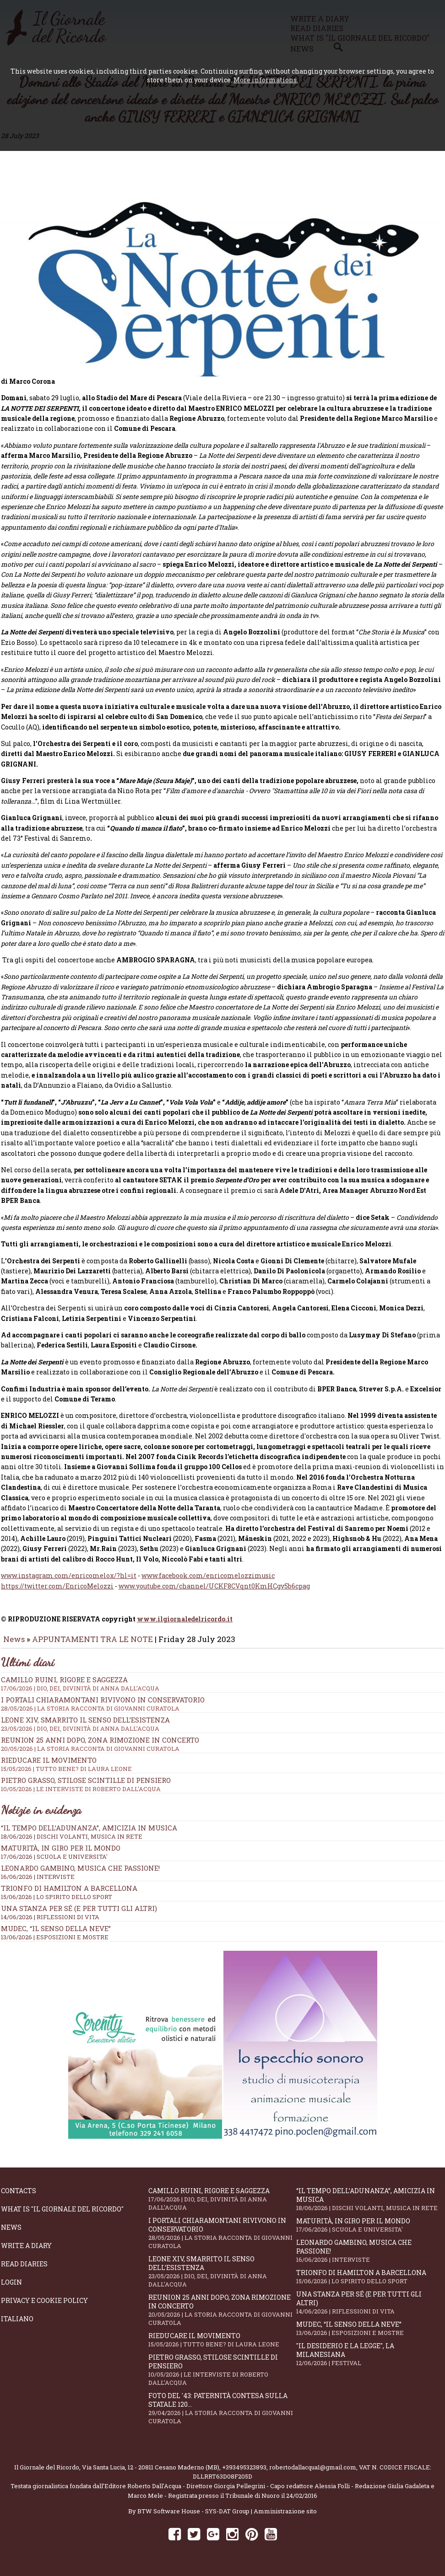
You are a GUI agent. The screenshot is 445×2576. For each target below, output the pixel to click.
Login (11, 2288)
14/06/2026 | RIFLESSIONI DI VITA (50, 1923)
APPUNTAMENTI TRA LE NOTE (92, 1645)
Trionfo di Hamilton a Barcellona (69, 1894)
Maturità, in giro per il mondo (60, 1854)
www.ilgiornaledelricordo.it (185, 1625)
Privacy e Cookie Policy (44, 2306)
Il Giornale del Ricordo (46, 2473)
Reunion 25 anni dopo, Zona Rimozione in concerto (222, 2316)
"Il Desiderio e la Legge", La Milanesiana (370, 2360)
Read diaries (24, 2270)
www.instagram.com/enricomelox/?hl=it (68, 1582)
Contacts (18, 2197)
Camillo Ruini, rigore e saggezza (222, 2205)
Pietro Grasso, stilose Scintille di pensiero (222, 2376)
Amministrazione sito (285, 2517)
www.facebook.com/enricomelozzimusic (208, 1582)
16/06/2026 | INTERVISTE (38, 1883)
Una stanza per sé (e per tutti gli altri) (79, 1914)
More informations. (265, 79)
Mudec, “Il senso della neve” (56, 1934)
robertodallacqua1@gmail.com (312, 2473)
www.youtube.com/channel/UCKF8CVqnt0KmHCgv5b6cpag (214, 1592)
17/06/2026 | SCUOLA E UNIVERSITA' (54, 1863)
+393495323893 (244, 2473)
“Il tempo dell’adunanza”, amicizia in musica (89, 1834)
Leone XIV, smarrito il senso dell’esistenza (222, 2278)
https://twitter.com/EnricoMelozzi (57, 1592)
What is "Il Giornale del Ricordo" (62, 2215)
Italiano (17, 2325)
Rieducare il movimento (222, 2346)
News (14, 1645)
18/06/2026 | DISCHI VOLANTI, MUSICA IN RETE (71, 1843)
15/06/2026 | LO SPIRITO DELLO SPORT (56, 1903)
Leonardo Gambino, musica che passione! (80, 1874)
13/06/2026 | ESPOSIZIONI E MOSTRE (55, 1943)
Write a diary (26, 2252)
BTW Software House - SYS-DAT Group (193, 2517)
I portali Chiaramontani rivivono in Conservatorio (222, 2239)
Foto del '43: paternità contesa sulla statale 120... (222, 2414)
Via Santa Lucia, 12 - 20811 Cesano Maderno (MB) (150, 2473)
